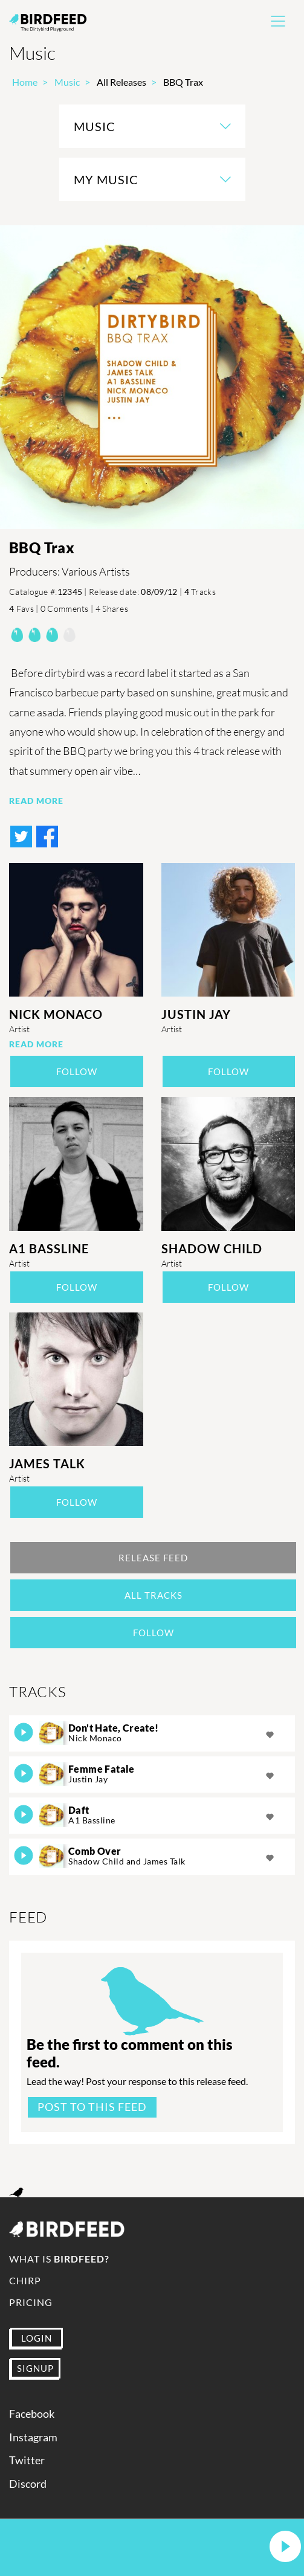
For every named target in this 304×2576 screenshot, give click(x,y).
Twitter (27, 2460)
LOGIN (36, 2338)
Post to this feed (92, 2106)
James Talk (47, 1463)
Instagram (33, 2437)
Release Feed (153, 1557)
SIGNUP (35, 2368)
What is (59, 2258)
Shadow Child (211, 1248)
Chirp (25, 2280)
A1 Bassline (49, 1248)
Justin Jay (196, 1014)
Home (24, 82)
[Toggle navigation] (278, 21)
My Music (106, 179)
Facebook (31, 2413)
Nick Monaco (56, 1014)
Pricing (31, 2302)
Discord (28, 2484)
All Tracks (154, 1595)
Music (67, 82)
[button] (285, 2547)
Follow (76, 1071)
